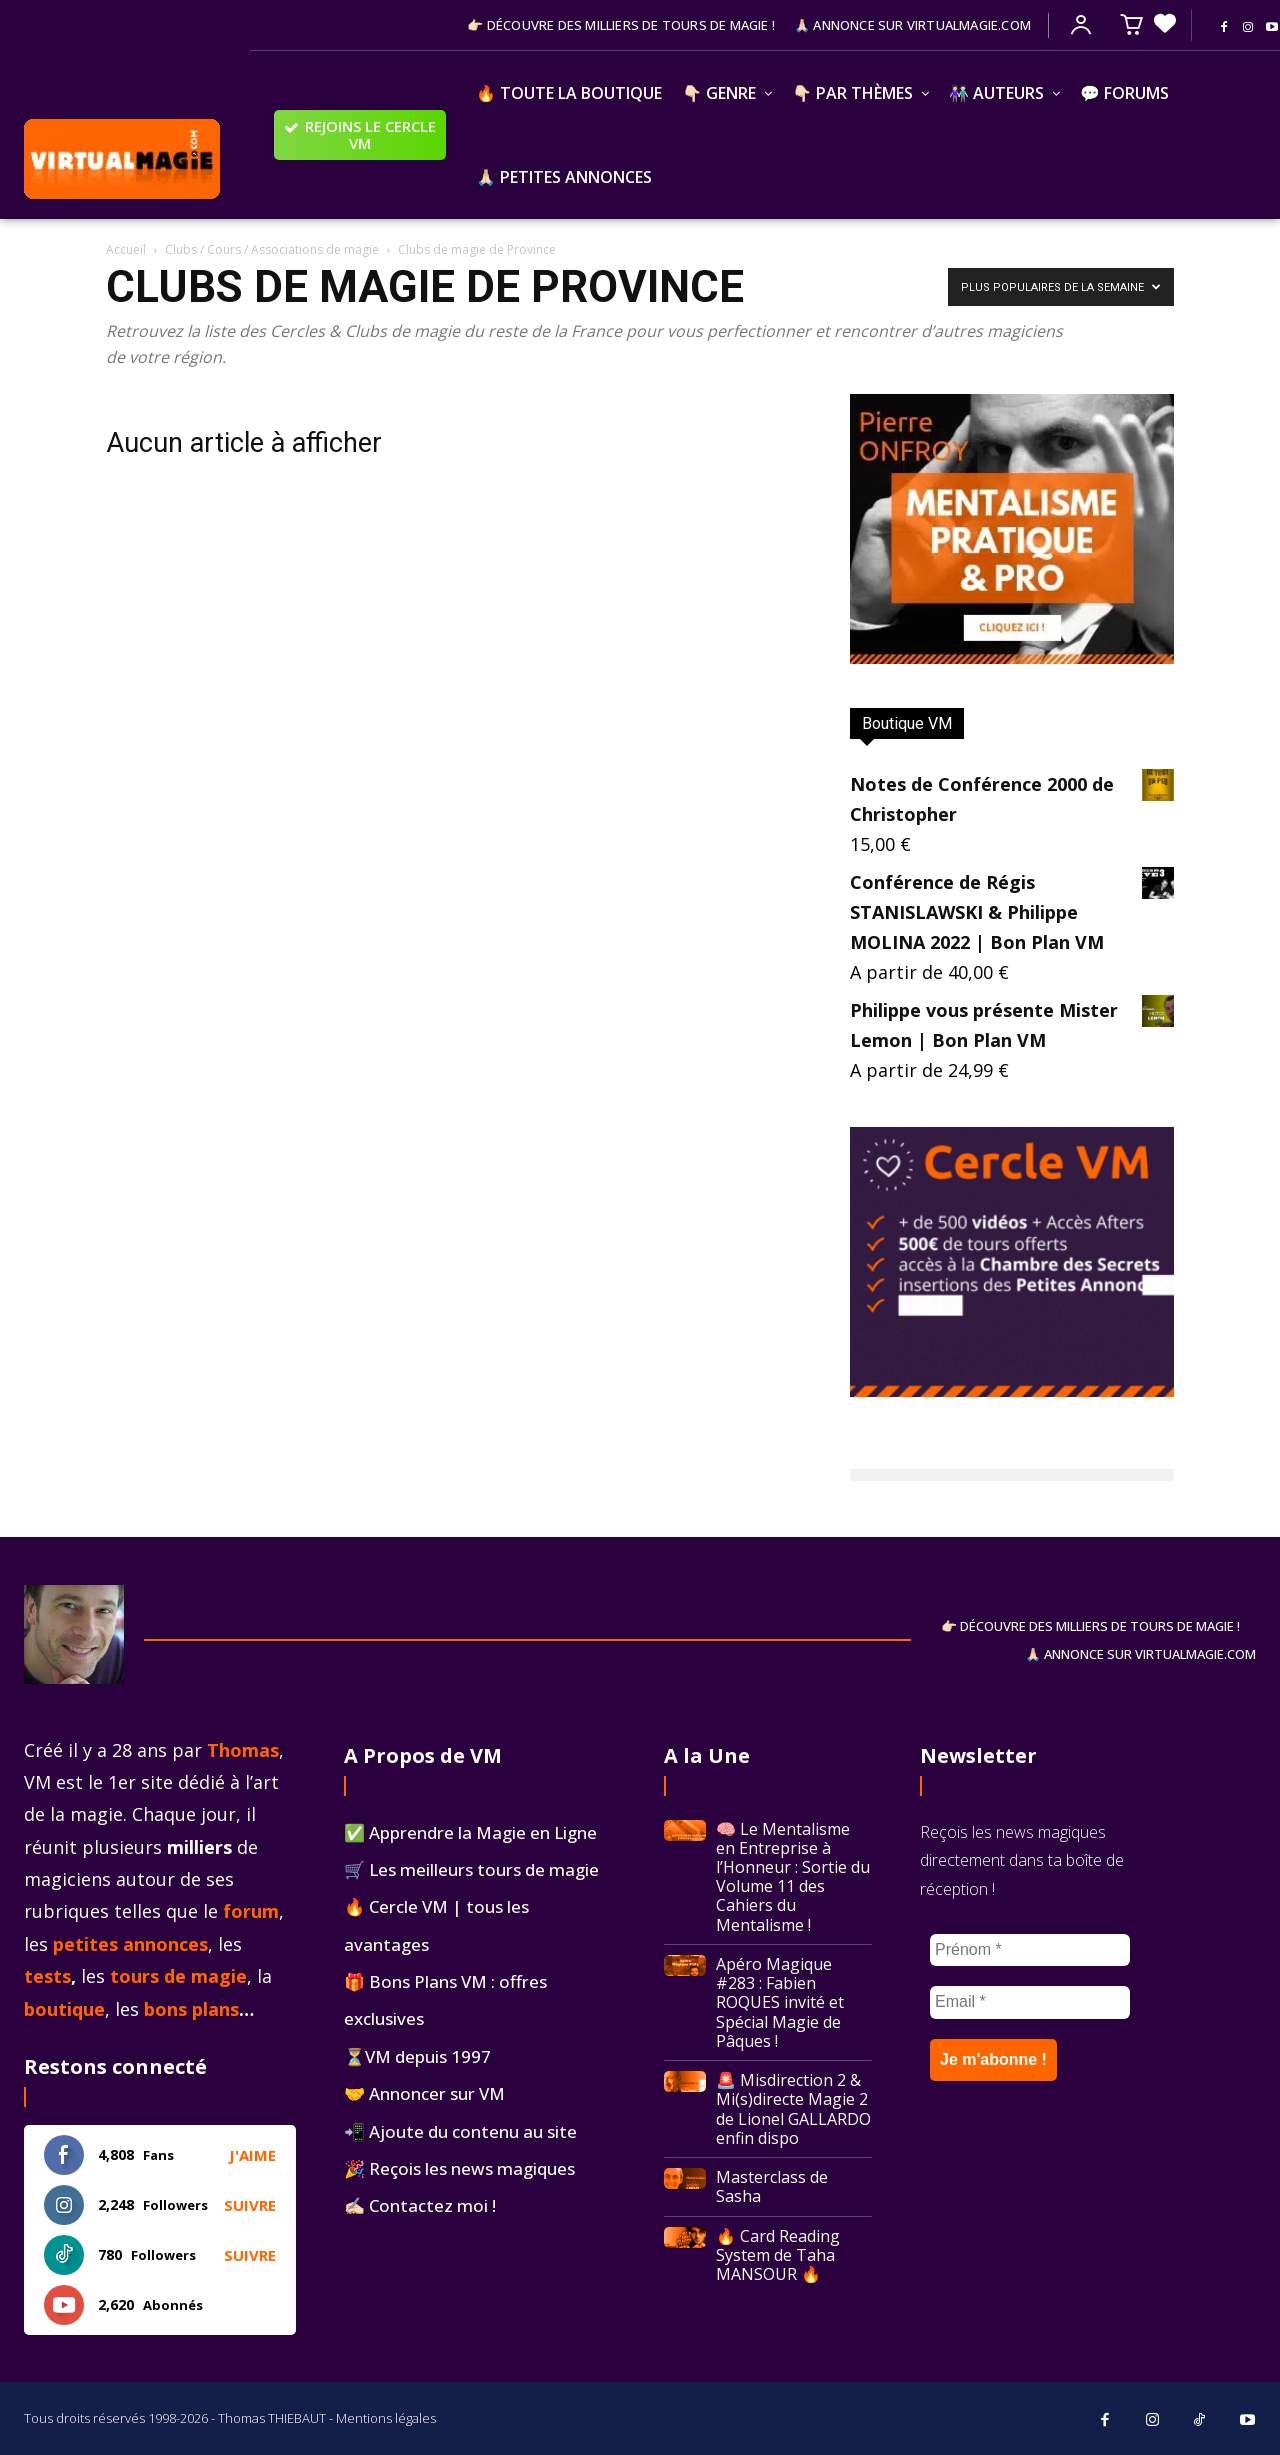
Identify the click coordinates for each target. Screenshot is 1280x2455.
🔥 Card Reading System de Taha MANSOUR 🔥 (778, 2255)
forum (251, 1911)
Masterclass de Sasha (772, 2186)
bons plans (191, 2009)
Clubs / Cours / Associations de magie (272, 249)
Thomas (243, 1750)
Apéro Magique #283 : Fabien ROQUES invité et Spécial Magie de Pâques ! (780, 2002)
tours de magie (178, 1976)
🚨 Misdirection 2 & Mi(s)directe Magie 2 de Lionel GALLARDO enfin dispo (793, 2109)
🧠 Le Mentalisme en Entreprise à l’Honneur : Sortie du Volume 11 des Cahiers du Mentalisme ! (793, 1877)
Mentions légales (386, 2418)
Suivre (250, 2205)
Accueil (126, 249)
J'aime (252, 2155)
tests (47, 1976)
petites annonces (130, 1944)
